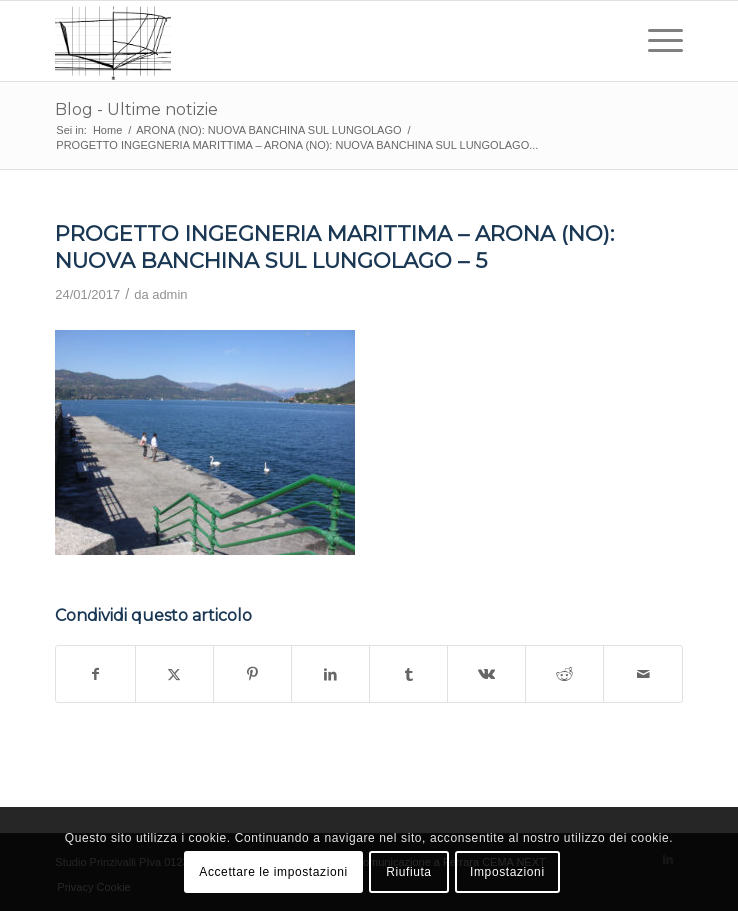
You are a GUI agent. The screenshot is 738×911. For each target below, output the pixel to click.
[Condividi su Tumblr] (408, 674)
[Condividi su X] (174, 674)
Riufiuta (409, 872)
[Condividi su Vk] (486, 674)
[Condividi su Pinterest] (252, 674)
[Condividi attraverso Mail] (642, 674)
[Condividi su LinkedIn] (330, 674)
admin (169, 294)
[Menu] (655, 41)
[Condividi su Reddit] (564, 674)
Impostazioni (507, 872)
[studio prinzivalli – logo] (306, 41)
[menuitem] (655, 41)
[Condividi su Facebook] (95, 674)
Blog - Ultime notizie (136, 109)
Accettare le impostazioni (273, 872)
